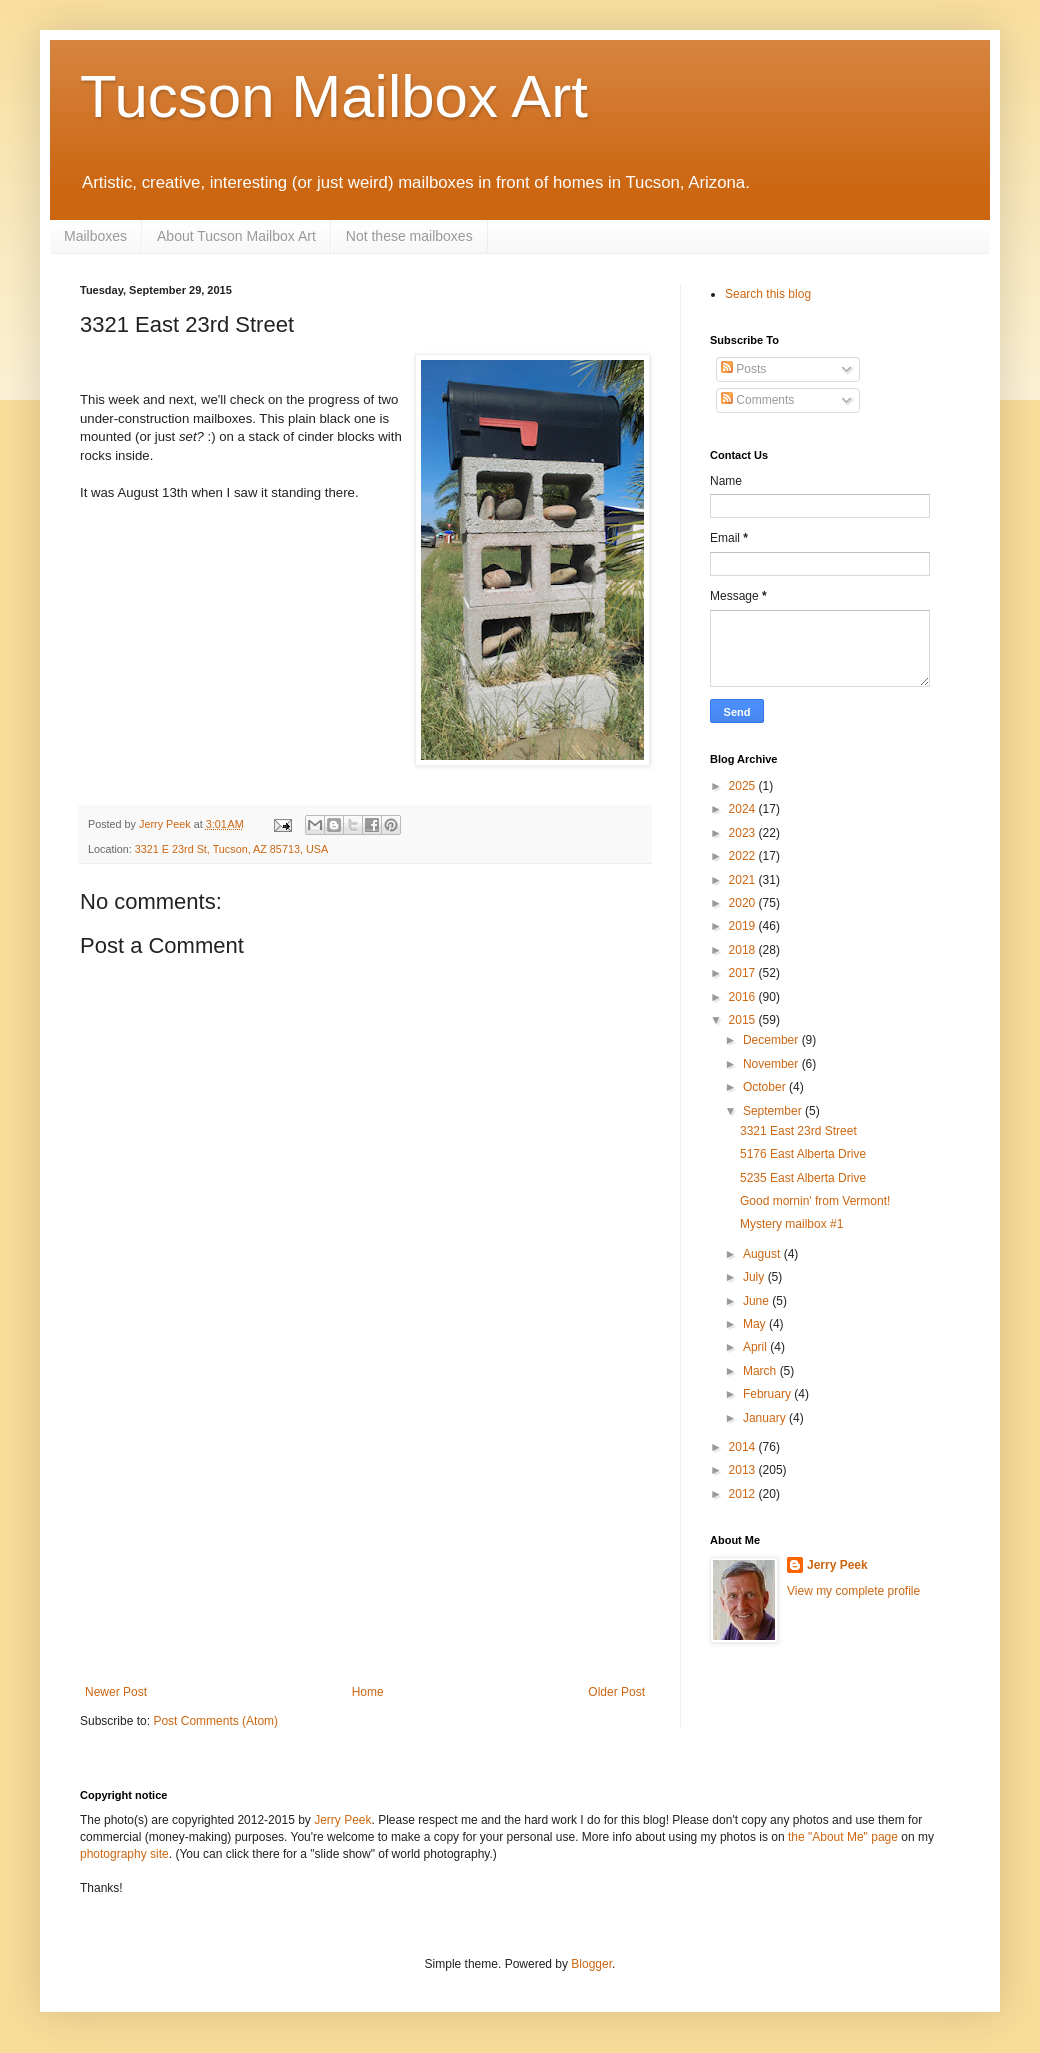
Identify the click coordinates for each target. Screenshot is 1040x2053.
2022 (744, 856)
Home (368, 1692)
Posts (743, 369)
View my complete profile (853, 1591)
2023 (744, 833)
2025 (744, 786)
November (772, 1064)
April (756, 1347)
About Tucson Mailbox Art (236, 236)
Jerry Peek (837, 1565)
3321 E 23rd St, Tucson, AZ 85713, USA (231, 849)
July (755, 1277)
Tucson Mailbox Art (334, 96)
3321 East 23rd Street (798, 1131)
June (757, 1301)
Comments (757, 400)
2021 (744, 880)
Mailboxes (95, 236)
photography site (124, 1854)
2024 (744, 809)
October (766, 1087)
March (761, 1371)
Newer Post (116, 1692)
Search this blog (768, 294)
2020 (744, 903)
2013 (744, 1470)
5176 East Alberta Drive (803, 1154)
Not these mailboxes (409, 236)
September (774, 1111)
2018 (744, 950)
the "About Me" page (843, 1837)
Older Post (616, 1692)
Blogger (591, 1964)
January (766, 1418)
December (772, 1040)
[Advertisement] (365, 1535)
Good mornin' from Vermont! (815, 1201)
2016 (744, 997)
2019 (744, 926)
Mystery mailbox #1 (791, 1224)
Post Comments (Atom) (215, 1721)
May (756, 1324)
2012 (744, 1494)
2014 (744, 1447)
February (768, 1394)
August (763, 1254)
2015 (744, 1020)
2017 (744, 973)
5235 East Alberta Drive (803, 1178)
